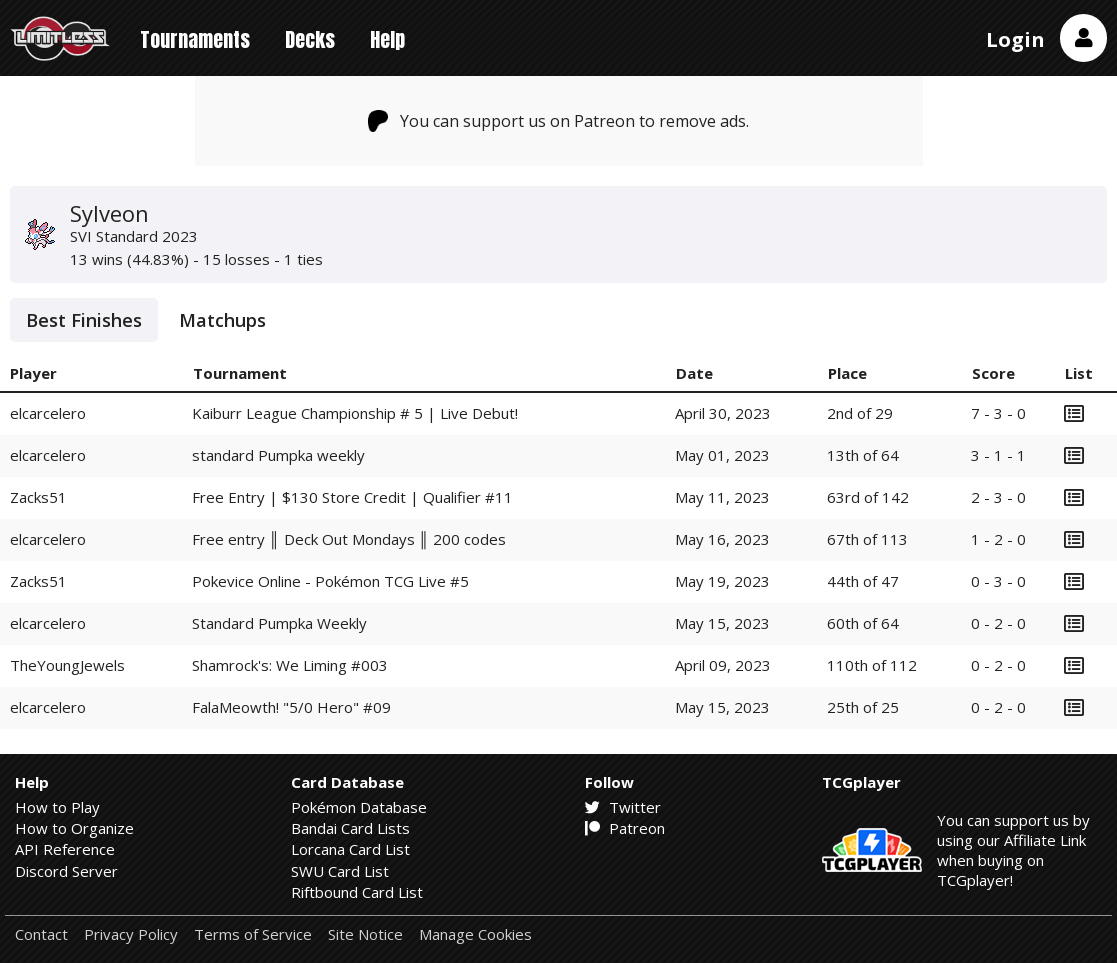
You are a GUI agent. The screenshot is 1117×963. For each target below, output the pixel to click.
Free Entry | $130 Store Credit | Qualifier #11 (352, 497)
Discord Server (66, 871)
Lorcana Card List (350, 849)
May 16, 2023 (722, 539)
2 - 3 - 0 (998, 497)
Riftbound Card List (357, 892)
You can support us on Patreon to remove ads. (558, 121)
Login (1015, 39)
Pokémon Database (359, 807)
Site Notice (365, 934)
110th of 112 (872, 665)
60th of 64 (863, 623)
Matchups (222, 320)
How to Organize (74, 828)
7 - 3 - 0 (998, 413)
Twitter (623, 807)
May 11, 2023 (722, 497)
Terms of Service (253, 934)
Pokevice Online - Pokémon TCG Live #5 (330, 581)
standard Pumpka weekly (278, 455)
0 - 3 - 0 (998, 581)
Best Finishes (84, 320)
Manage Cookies (475, 934)
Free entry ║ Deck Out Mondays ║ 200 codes (349, 539)
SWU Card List (340, 871)
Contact (41, 934)
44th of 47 (863, 581)
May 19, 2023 (722, 581)
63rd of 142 (868, 497)
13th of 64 (863, 455)
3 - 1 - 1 (998, 455)
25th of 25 (863, 707)
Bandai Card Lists (350, 828)
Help (387, 39)
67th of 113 (867, 539)
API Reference (65, 849)
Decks (310, 39)
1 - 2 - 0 (998, 539)
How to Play (57, 807)
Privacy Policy (131, 934)
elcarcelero (48, 413)
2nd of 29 (860, 413)
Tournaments (195, 39)
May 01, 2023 (722, 455)
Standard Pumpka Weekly (279, 623)
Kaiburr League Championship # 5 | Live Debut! (355, 413)
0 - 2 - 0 (998, 623)
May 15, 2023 (722, 623)
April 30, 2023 (723, 413)
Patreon (625, 828)
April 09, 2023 (723, 665)
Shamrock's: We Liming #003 (290, 665)
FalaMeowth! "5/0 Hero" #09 (291, 707)
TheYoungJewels (67, 665)
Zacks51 (38, 497)
